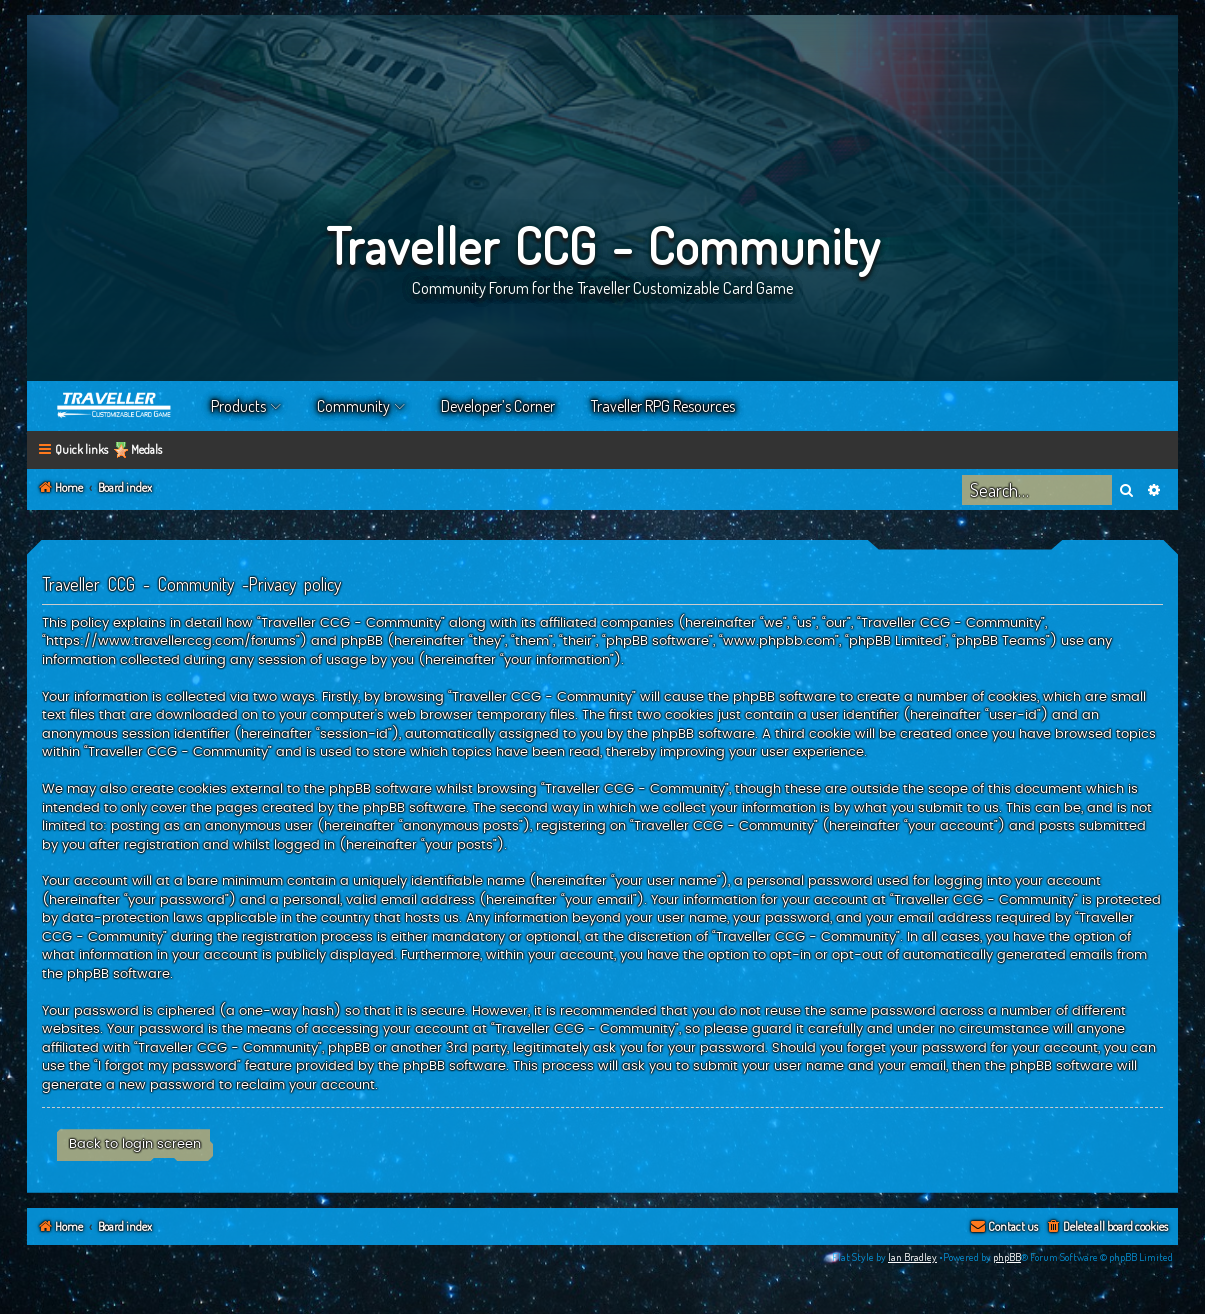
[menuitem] (1106, 1227)
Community (353, 406)
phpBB (1007, 1257)
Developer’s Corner (498, 406)
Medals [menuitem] (146, 449)
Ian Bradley (912, 1257)
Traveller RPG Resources (663, 406)
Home (115, 406)
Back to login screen (135, 1144)
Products (238, 406)
